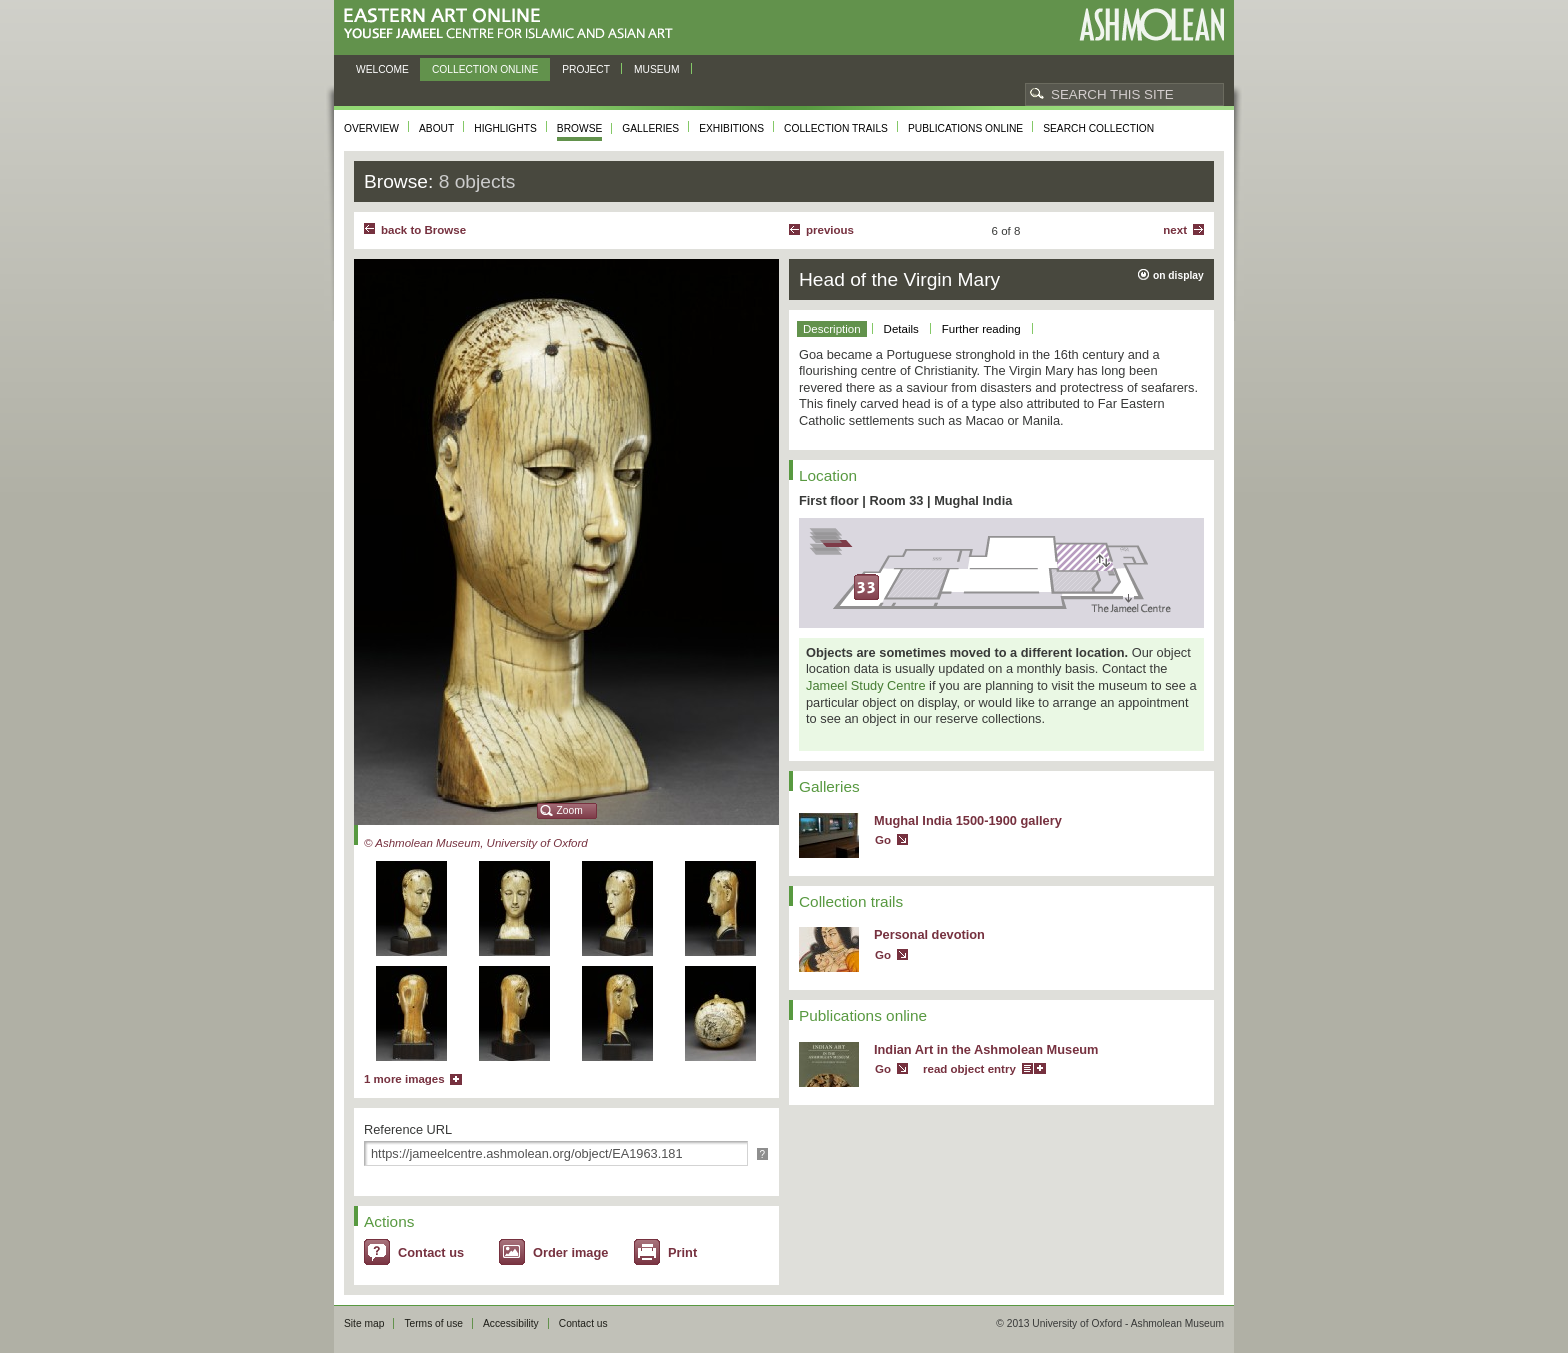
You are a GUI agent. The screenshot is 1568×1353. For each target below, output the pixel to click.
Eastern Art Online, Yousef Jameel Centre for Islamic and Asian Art (513, 24)
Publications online (965, 128)
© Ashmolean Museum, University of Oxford (476, 843)
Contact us (431, 1252)
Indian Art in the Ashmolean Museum (986, 1049)
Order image (570, 1252)
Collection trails (836, 128)
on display (1178, 275)
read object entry (969, 1069)
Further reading (981, 329)
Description (832, 329)
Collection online (485, 69)
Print (682, 1252)
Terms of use (433, 1323)
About (436, 128)
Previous (830, 230)
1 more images (404, 1079)
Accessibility (511, 1323)
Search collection (1098, 128)
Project (586, 69)
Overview (371, 128)
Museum (657, 69)
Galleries (650, 128)
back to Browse (423, 230)
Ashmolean (1151, 24)
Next (1175, 230)
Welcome (382, 69)
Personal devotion (929, 934)
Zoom (570, 810)
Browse (580, 128)
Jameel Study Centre (866, 685)
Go (883, 840)
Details (901, 329)
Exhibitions (731, 128)
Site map (364, 1323)
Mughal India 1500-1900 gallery (968, 820)
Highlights (505, 128)
